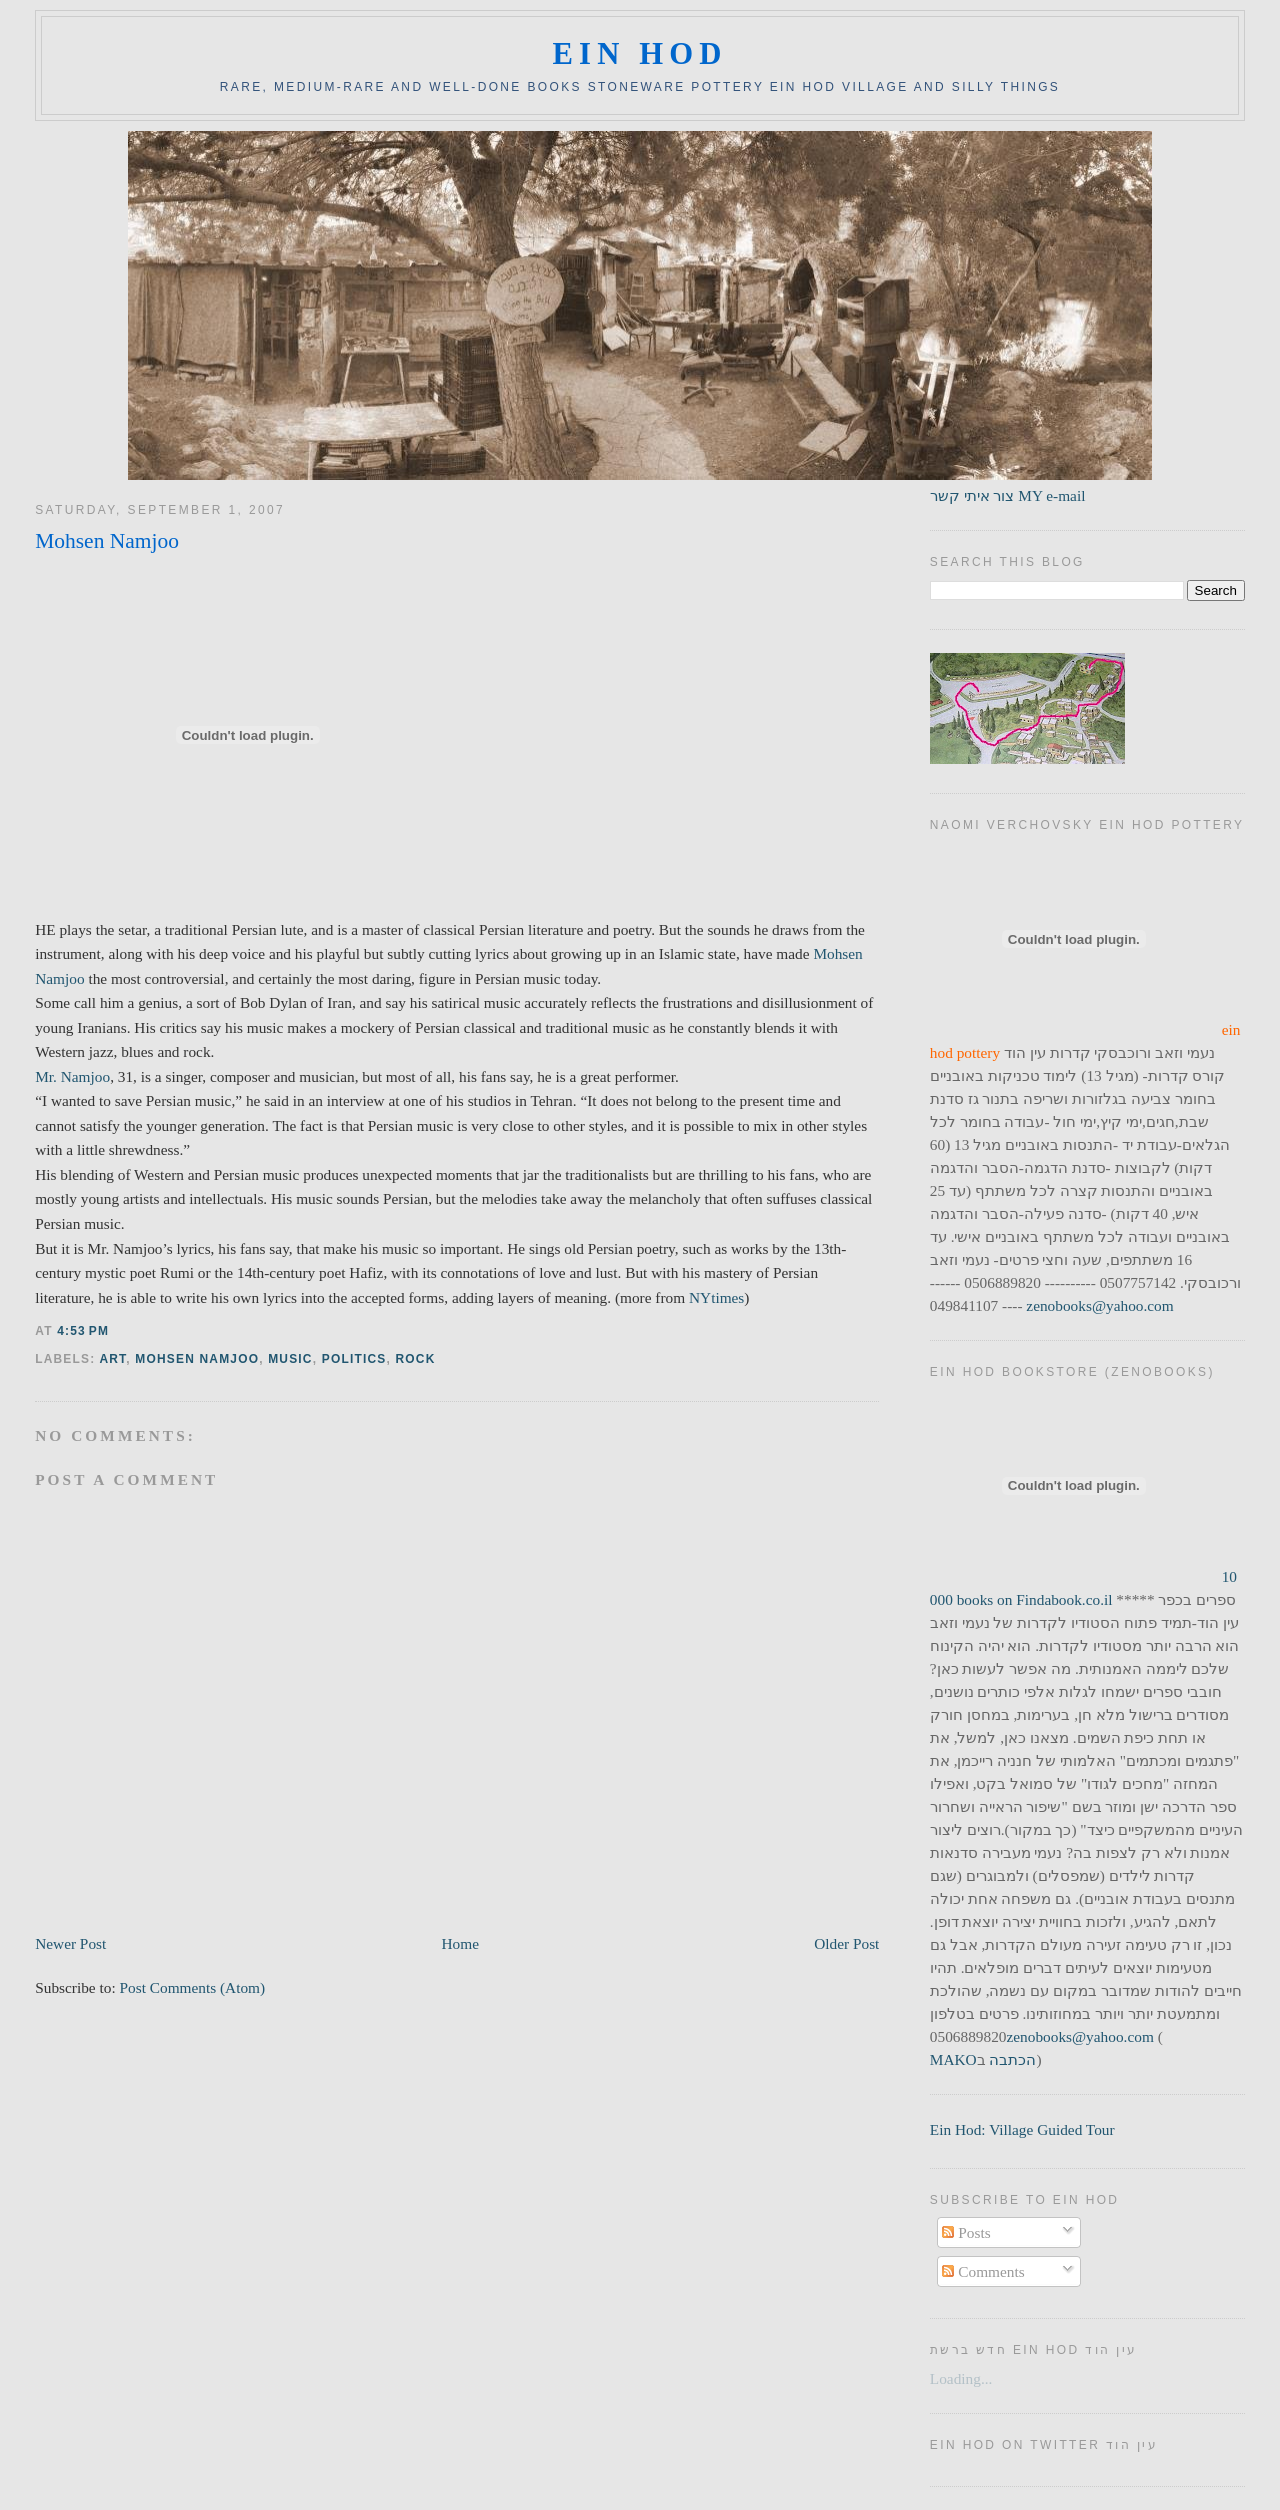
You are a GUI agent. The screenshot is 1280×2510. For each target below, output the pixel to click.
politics (354, 1359)
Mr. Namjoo (72, 1076)
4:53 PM (83, 1331)
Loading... (961, 2378)
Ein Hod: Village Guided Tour (1022, 2129)
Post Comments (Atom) (193, 1987)
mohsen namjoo (197, 1359)
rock (415, 1359)
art (112, 1359)
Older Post (846, 1943)
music (290, 1359)
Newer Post (70, 1943)
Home (460, 1943)
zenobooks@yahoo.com (1099, 1305)
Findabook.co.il (1064, 1599)
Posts (966, 2232)
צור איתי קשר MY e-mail (1008, 495)
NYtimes (714, 1297)
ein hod (639, 54)
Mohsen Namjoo (107, 541)
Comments (983, 2271)
